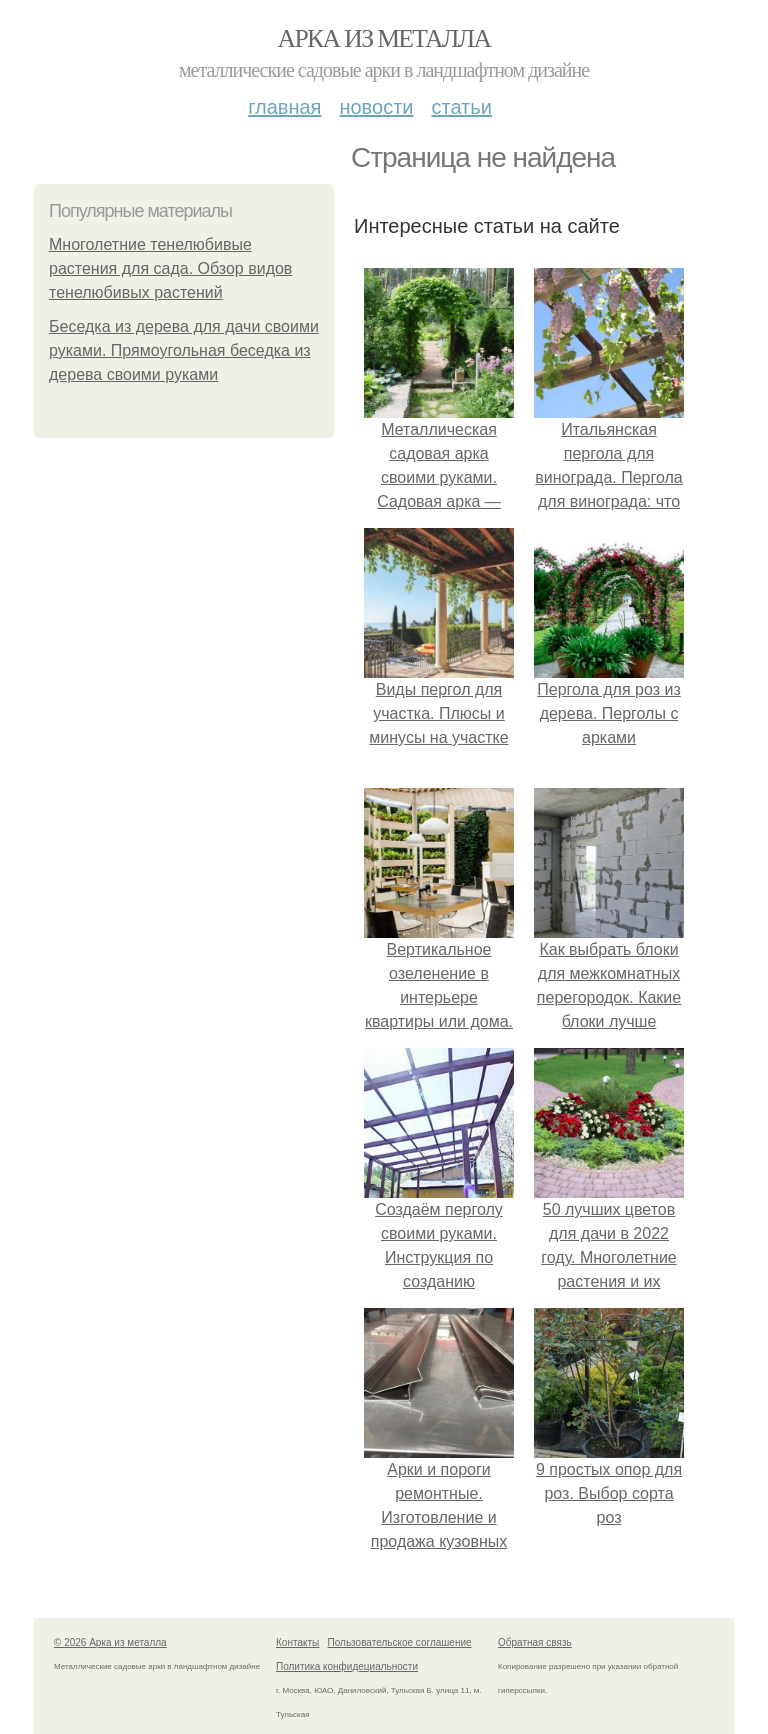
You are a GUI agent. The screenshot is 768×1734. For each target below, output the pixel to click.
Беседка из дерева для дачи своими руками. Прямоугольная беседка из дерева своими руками (184, 350)
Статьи (461, 107)
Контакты (297, 1642)
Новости (376, 107)
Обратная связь (535, 1642)
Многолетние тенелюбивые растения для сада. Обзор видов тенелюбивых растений (170, 268)
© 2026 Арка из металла (110, 1642)
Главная (284, 107)
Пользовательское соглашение (400, 1642)
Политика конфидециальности (347, 1666)
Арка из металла (384, 38)
